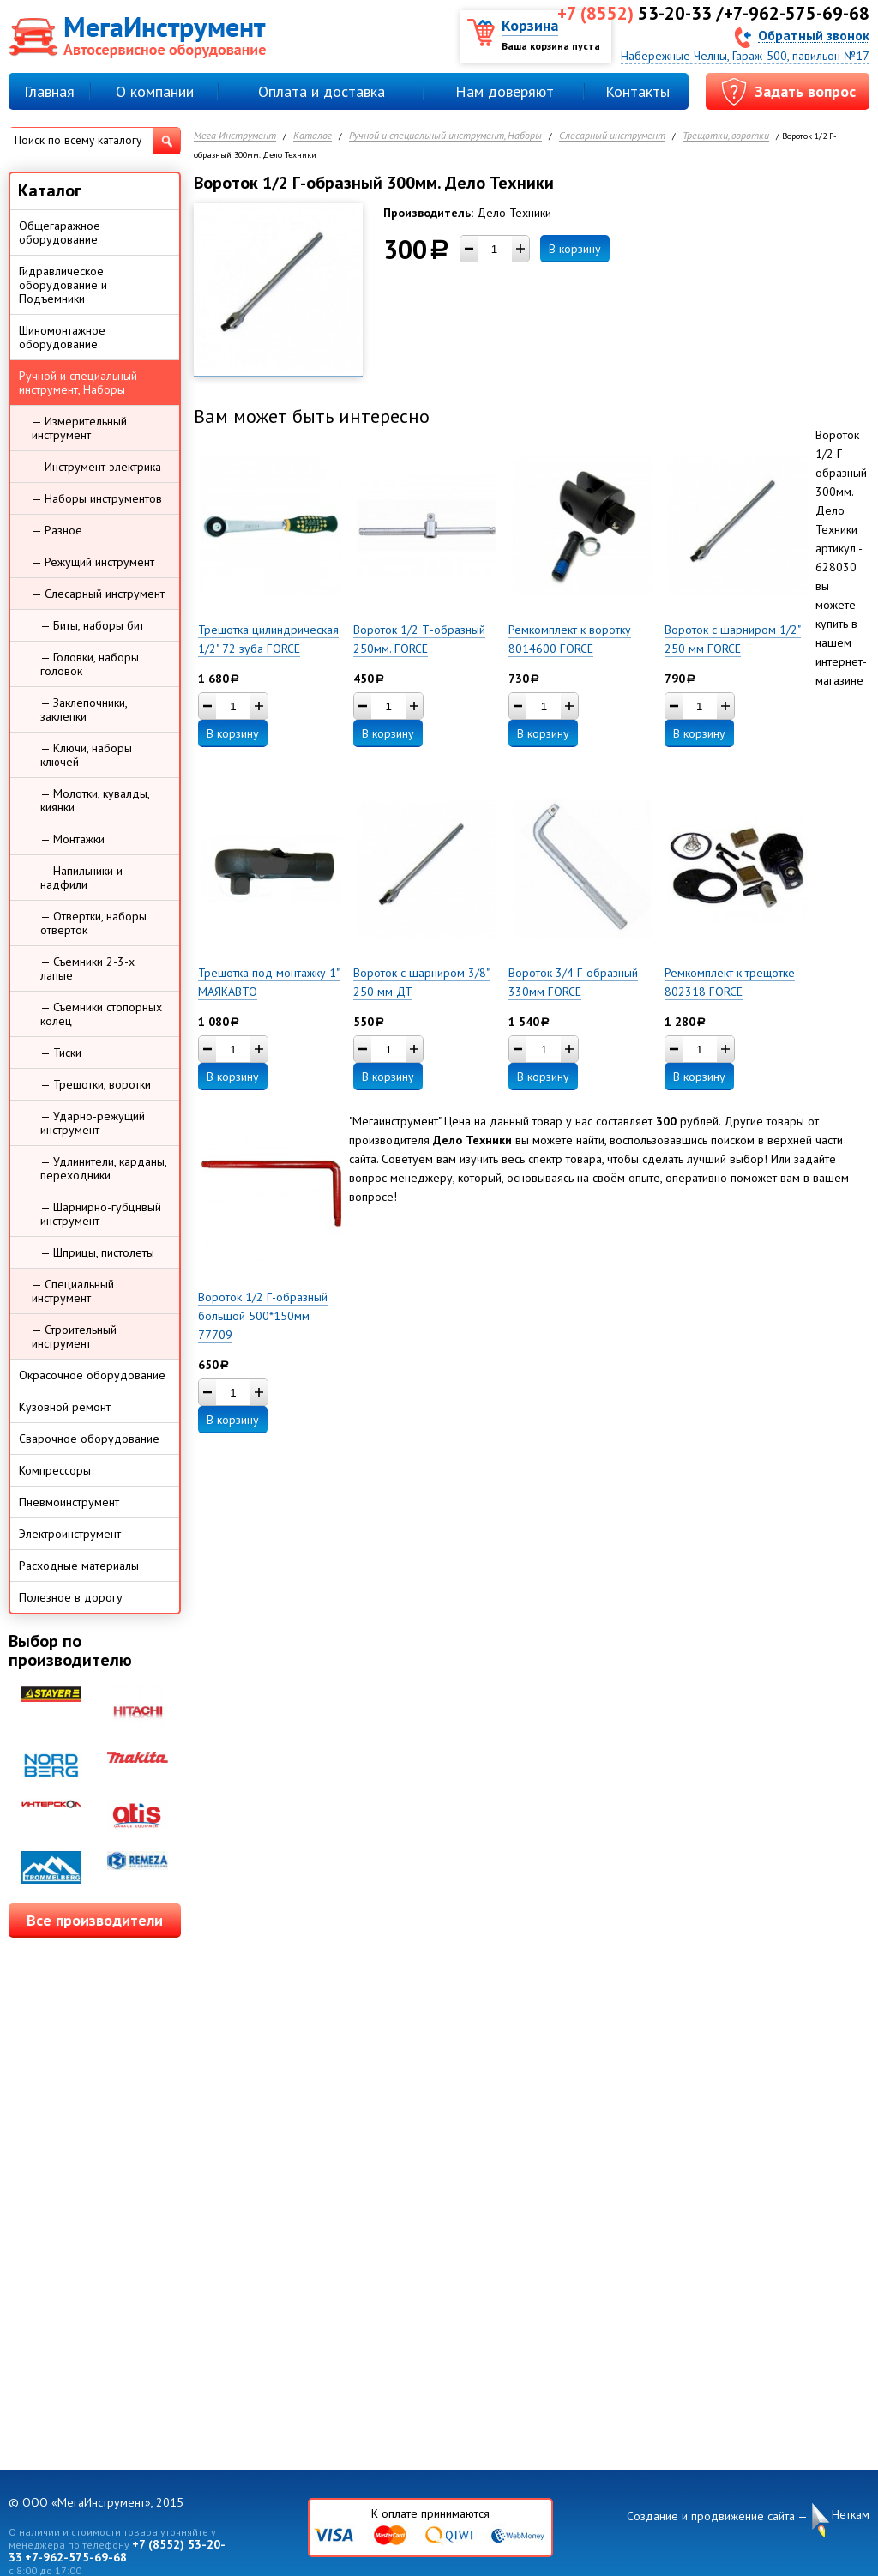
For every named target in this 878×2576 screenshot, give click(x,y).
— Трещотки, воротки (95, 1084)
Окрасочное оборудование (92, 1375)
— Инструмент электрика (96, 466)
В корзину (575, 248)
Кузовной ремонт (65, 1407)
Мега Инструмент (235, 136)
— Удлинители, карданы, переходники (103, 1168)
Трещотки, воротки (726, 136)
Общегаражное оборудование (59, 232)
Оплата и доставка (321, 91)
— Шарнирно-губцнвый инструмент (100, 1213)
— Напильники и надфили (81, 877)
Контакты (637, 91)
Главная (49, 91)
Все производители (95, 1920)
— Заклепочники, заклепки (84, 709)
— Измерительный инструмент (79, 428)
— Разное (57, 530)
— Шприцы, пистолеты (97, 1252)
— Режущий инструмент (93, 562)
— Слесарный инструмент (98, 593)
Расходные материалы (79, 1565)
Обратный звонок (813, 35)
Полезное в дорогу (71, 1597)
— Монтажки (72, 839)
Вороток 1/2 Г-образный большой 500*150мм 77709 (263, 1315)
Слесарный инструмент (612, 136)
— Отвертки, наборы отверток (93, 923)
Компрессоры (55, 1470)
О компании (155, 91)
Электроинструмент (70, 1533)
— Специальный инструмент (73, 1291)
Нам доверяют (504, 91)
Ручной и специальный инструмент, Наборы (445, 136)
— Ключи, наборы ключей (86, 754)
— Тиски (60, 1052)
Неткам (850, 2515)
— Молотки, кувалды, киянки (95, 800)
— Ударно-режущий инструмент (92, 1122)
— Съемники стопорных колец (101, 1014)
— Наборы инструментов (97, 498)
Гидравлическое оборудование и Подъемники (63, 284)
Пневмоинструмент (69, 1502)
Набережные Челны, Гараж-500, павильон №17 (745, 55)
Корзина (530, 25)
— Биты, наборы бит (92, 625)
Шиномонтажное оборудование (62, 337)
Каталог (312, 136)
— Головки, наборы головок (89, 664)
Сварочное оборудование (89, 1438)
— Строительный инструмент (74, 1336)
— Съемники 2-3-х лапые (87, 968)
